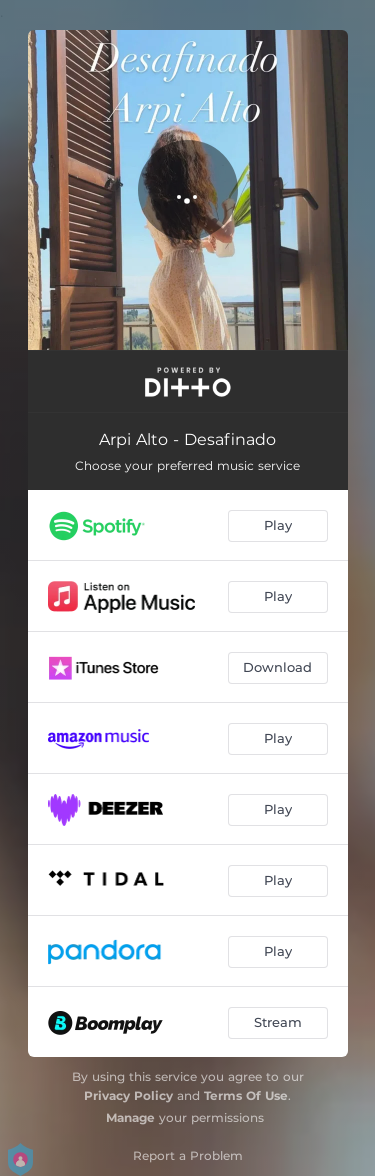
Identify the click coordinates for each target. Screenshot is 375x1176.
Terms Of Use (246, 1095)
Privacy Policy (128, 1095)
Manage (130, 1117)
